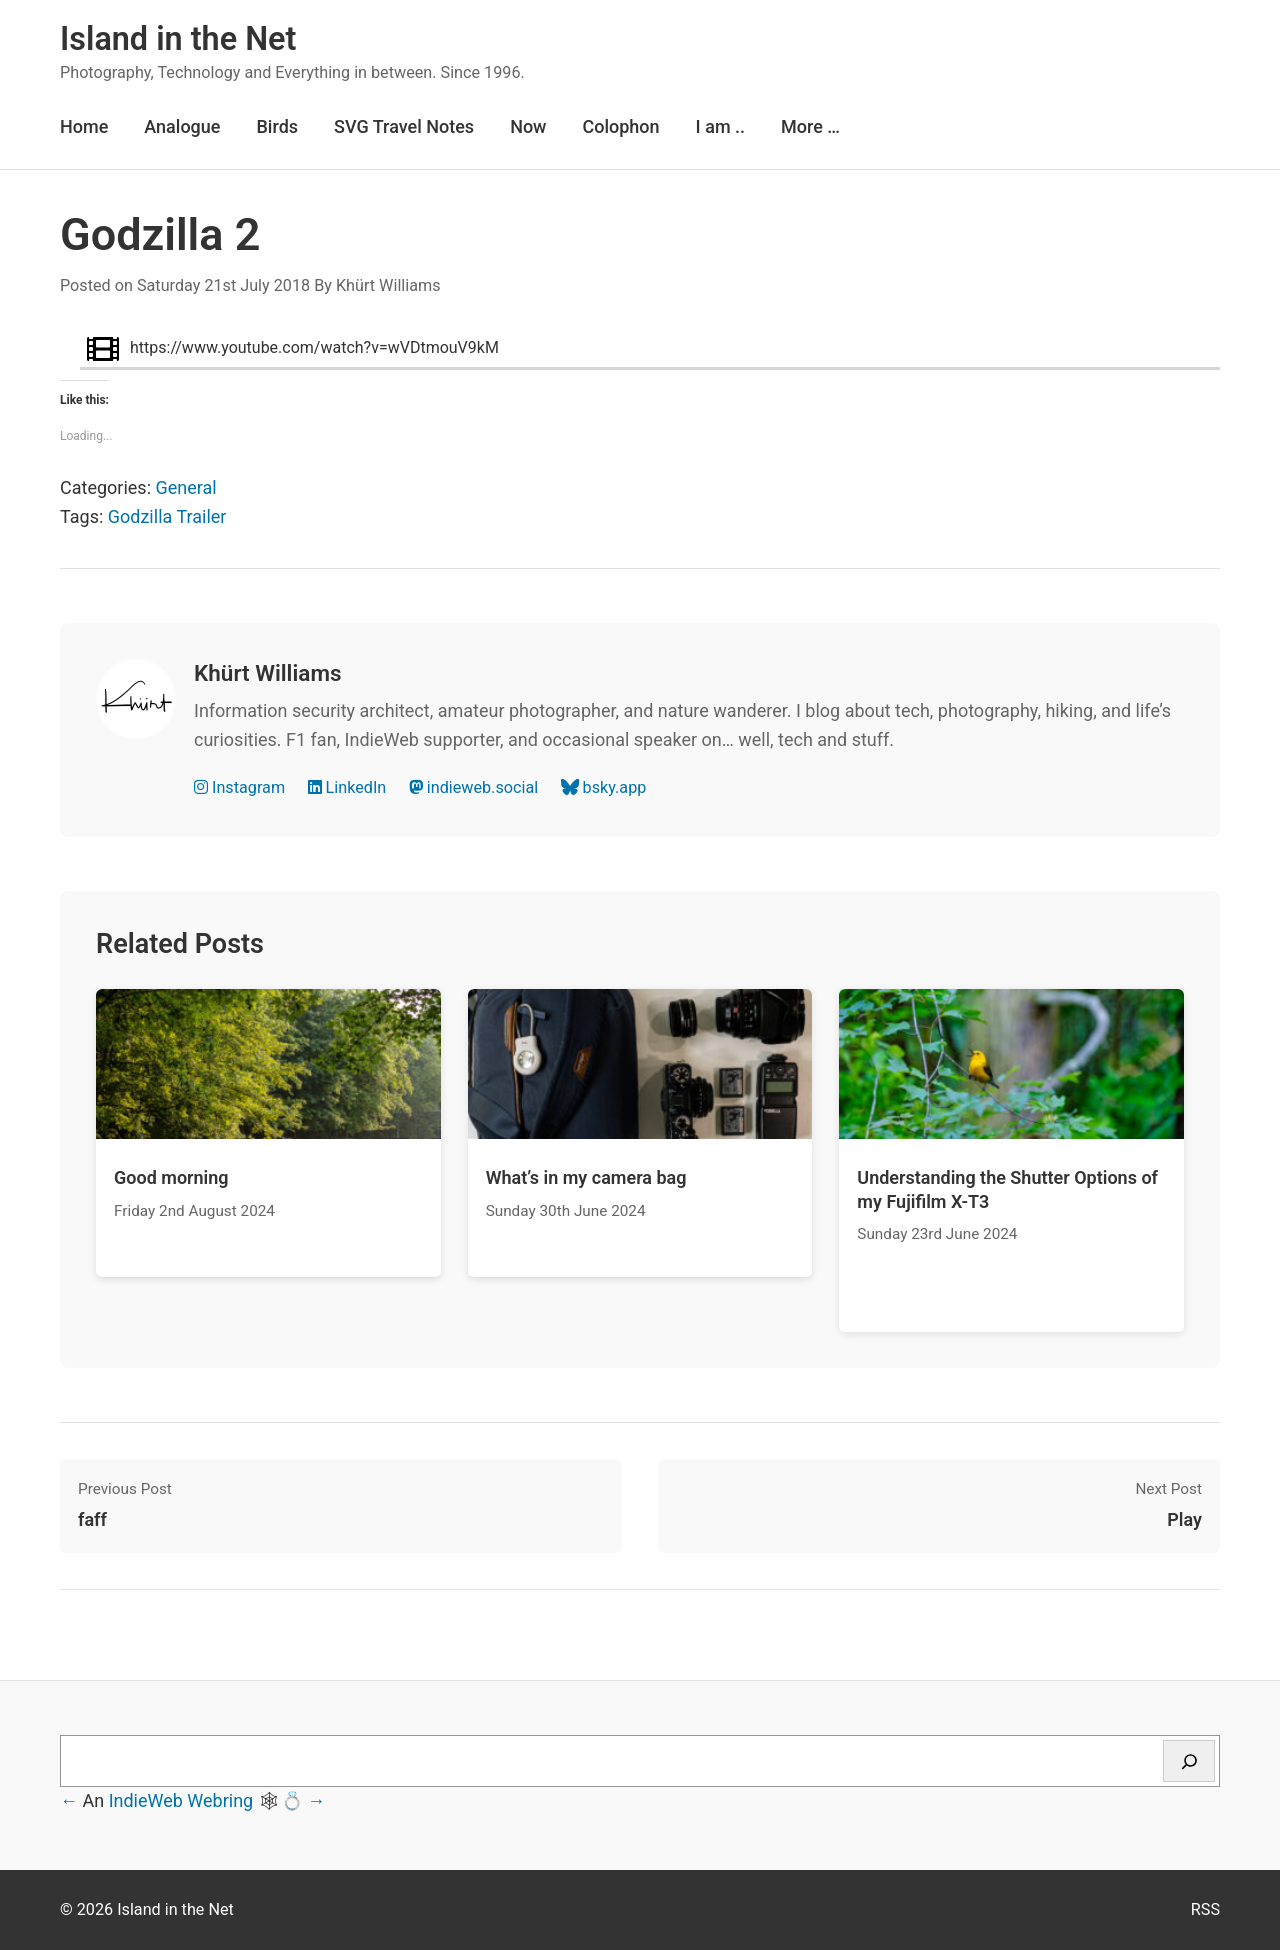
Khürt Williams (388, 285)
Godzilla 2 (160, 234)
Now (528, 126)
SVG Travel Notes (404, 126)
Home (84, 126)
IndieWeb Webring (181, 1800)
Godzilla (140, 516)
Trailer (201, 516)
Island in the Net (178, 39)
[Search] (1189, 1761)
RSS (1205, 1909)
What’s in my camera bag (586, 1177)
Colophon (620, 126)
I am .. (720, 126)
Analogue (182, 126)
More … (810, 126)
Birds (277, 126)
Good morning (171, 1177)
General (185, 487)
